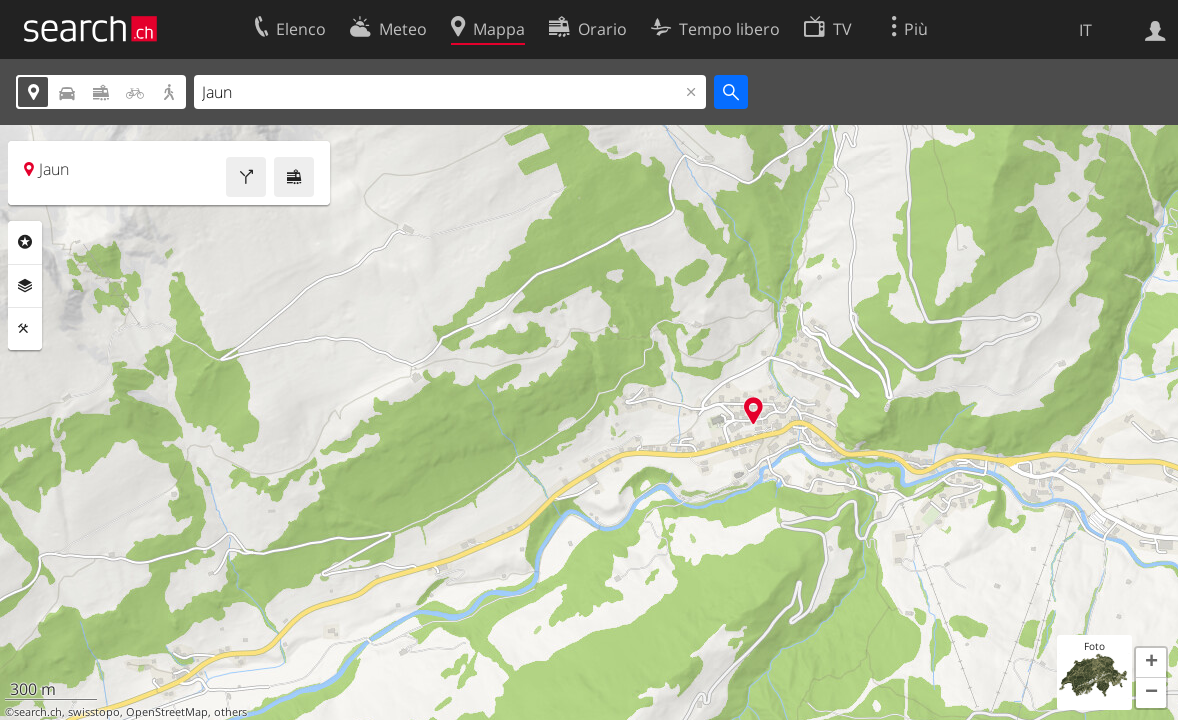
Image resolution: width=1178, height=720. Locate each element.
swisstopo (94, 712)
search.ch (38, 712)
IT (1085, 30)
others (230, 712)
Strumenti (25, 329)
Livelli (25, 286)
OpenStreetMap (167, 712)
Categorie (25, 242)
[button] (1151, 663)
